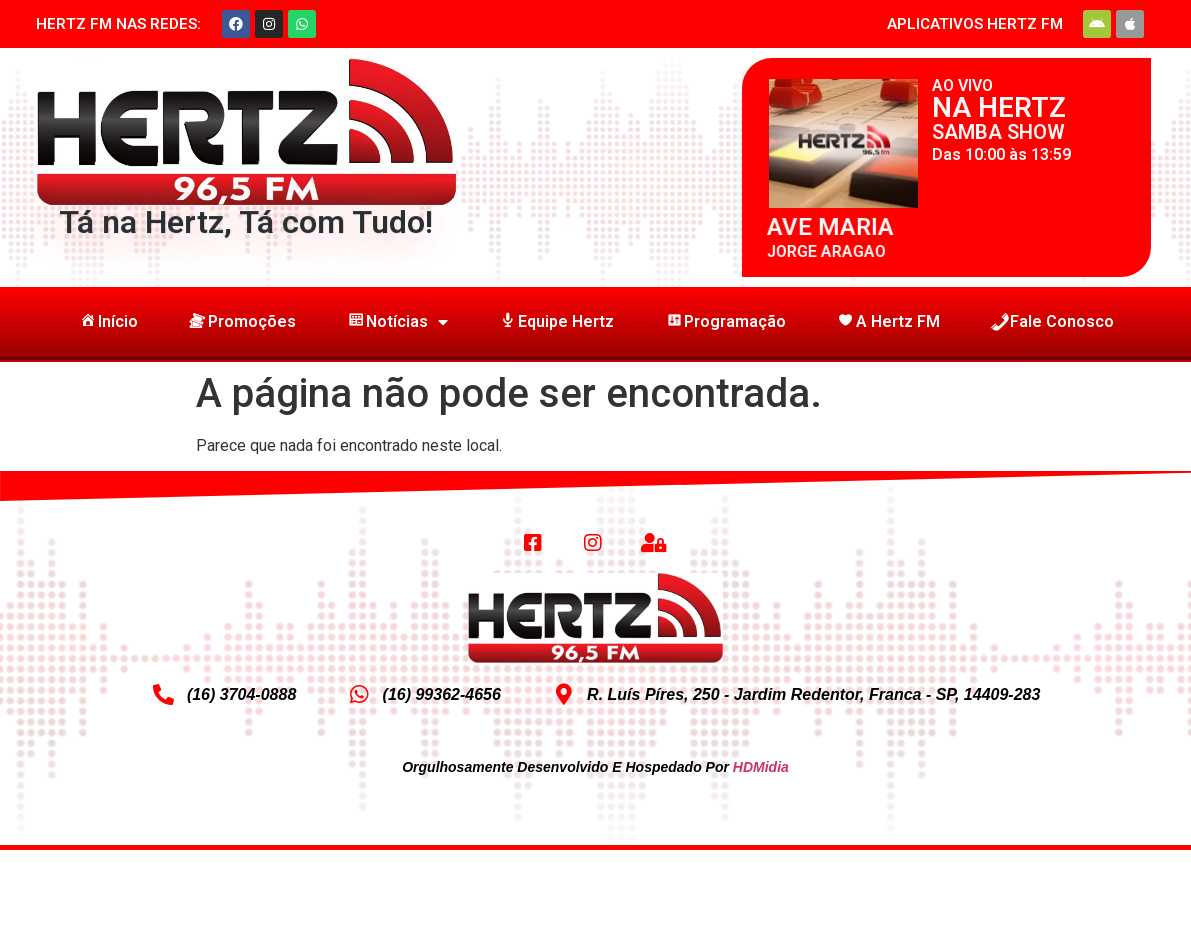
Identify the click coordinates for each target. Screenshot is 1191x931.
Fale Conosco (1052, 322)
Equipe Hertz (556, 322)
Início (108, 322)
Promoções (242, 322)
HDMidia (761, 767)
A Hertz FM (888, 322)
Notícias (397, 322)
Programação (725, 322)
